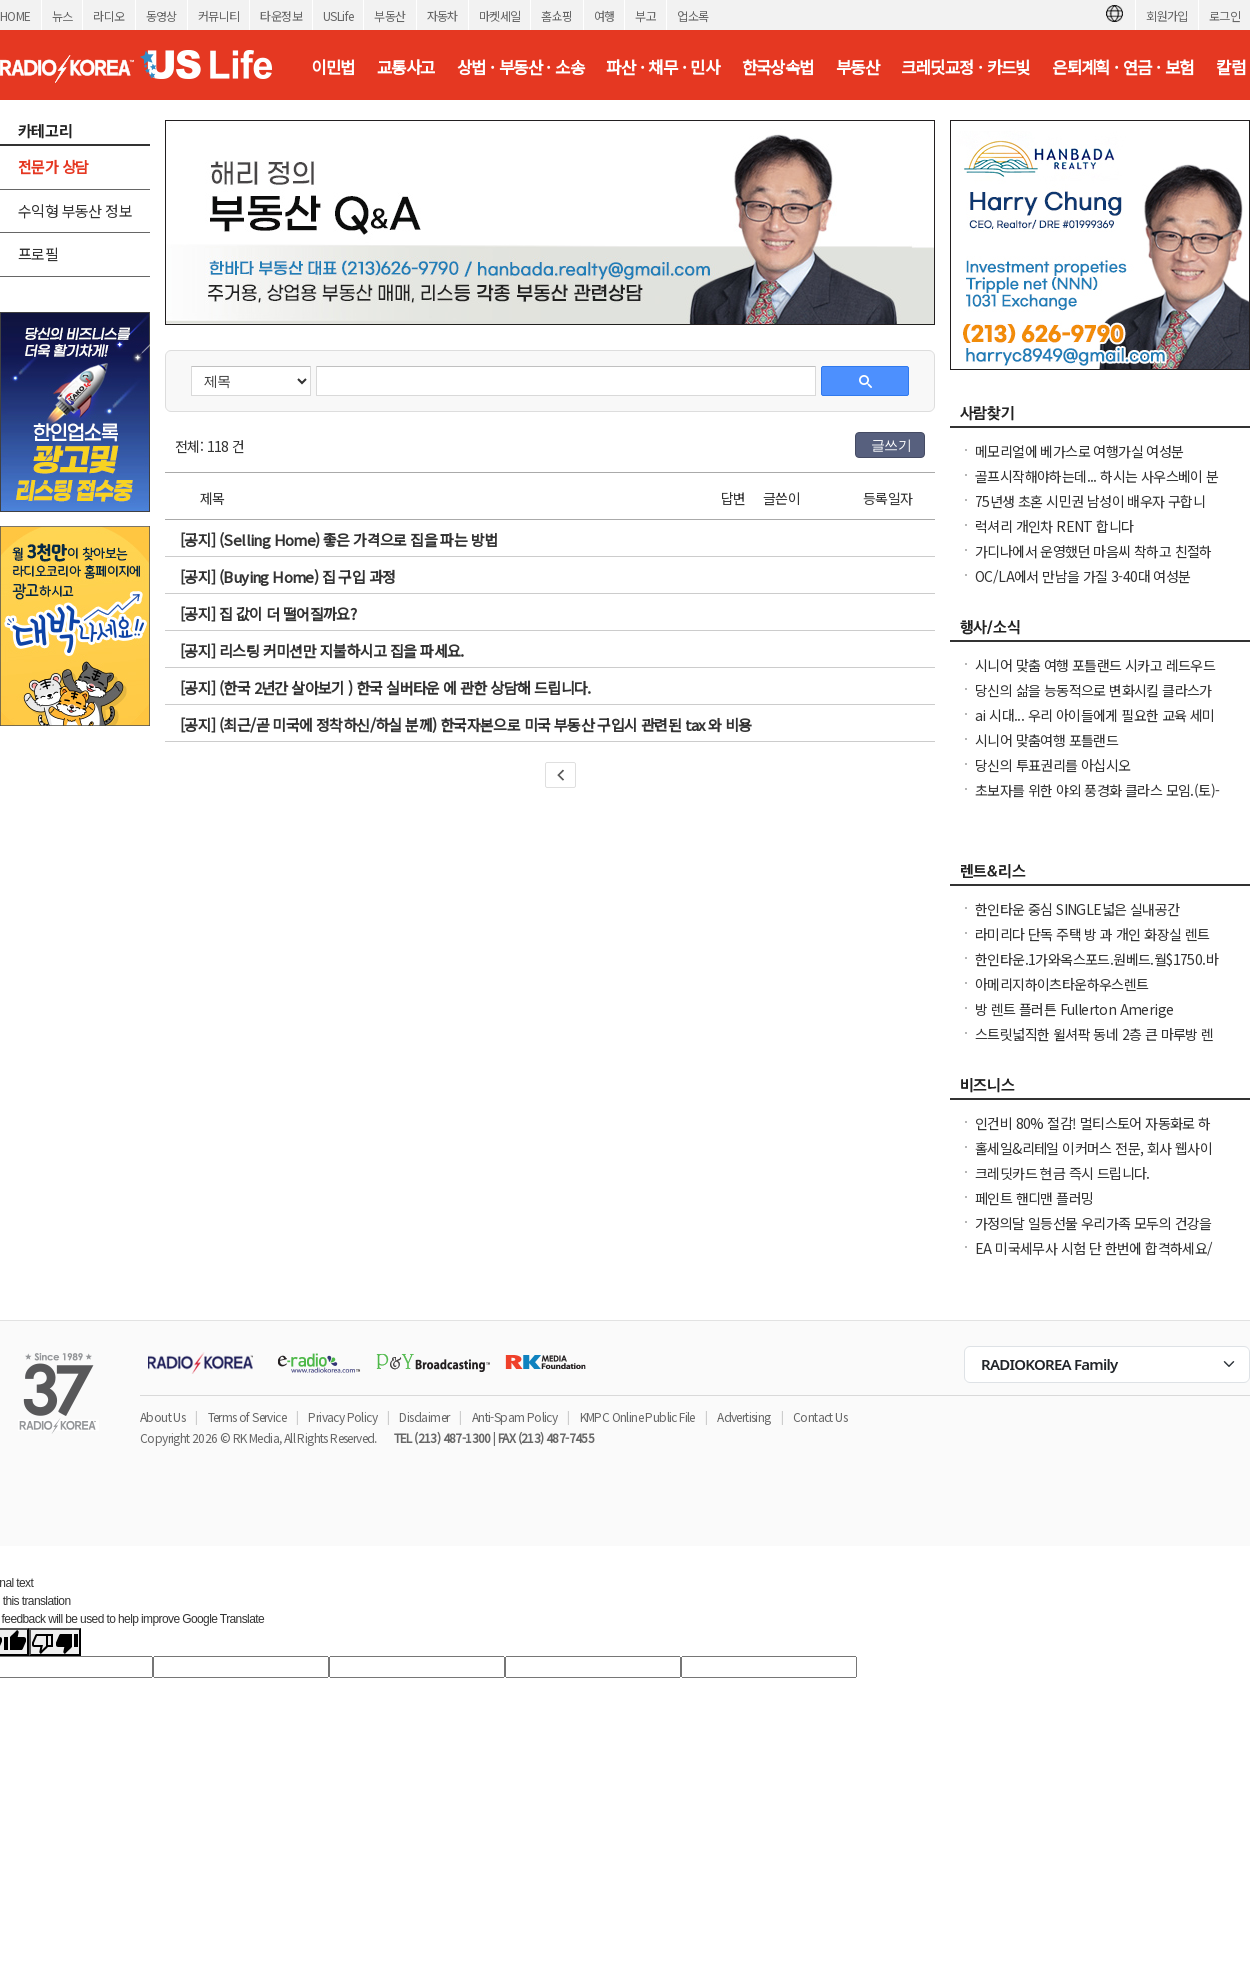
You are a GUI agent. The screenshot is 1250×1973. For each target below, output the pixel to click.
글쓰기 (891, 445)
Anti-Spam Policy (514, 1416)
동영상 (161, 15)
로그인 (1224, 15)
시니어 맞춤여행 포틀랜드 (1046, 740)
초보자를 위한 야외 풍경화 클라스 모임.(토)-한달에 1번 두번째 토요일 (1097, 800)
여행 (604, 15)
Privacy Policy (342, 1416)
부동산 (389, 15)
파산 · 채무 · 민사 (662, 67)
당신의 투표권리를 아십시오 (1053, 765)
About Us (162, 1416)
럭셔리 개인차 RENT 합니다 (1054, 526)
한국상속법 (778, 67)
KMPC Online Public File (637, 1416)
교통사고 (406, 67)
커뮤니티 (219, 15)
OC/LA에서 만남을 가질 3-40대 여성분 (1083, 576)
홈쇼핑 (556, 15)
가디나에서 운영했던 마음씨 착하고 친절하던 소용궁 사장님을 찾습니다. (1093, 561)
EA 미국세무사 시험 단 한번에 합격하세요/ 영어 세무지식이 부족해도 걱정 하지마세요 (1094, 1258)
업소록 (692, 15)
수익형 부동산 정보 (75, 210)
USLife (338, 15)
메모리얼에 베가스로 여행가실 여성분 (1079, 451)
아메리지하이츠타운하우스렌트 (1062, 984)
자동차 (442, 15)
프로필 (38, 253)
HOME (15, 15)
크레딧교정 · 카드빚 (965, 67)
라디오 (108, 15)
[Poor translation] (55, 1642)
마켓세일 (500, 15)
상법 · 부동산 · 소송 (520, 67)
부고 (645, 15)
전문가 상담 (53, 166)
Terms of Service (247, 1416)
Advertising (743, 1416)
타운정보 (281, 15)
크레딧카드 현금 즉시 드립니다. (1062, 1173)
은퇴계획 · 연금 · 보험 (1123, 67)
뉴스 (62, 15)
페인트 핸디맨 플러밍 (1034, 1198)
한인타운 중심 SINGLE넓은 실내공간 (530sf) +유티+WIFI (1077, 919)
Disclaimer (424, 1416)
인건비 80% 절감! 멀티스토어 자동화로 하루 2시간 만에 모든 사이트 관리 (1093, 1133)
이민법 (332, 67)
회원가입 (1167, 15)
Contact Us (820, 1416)
